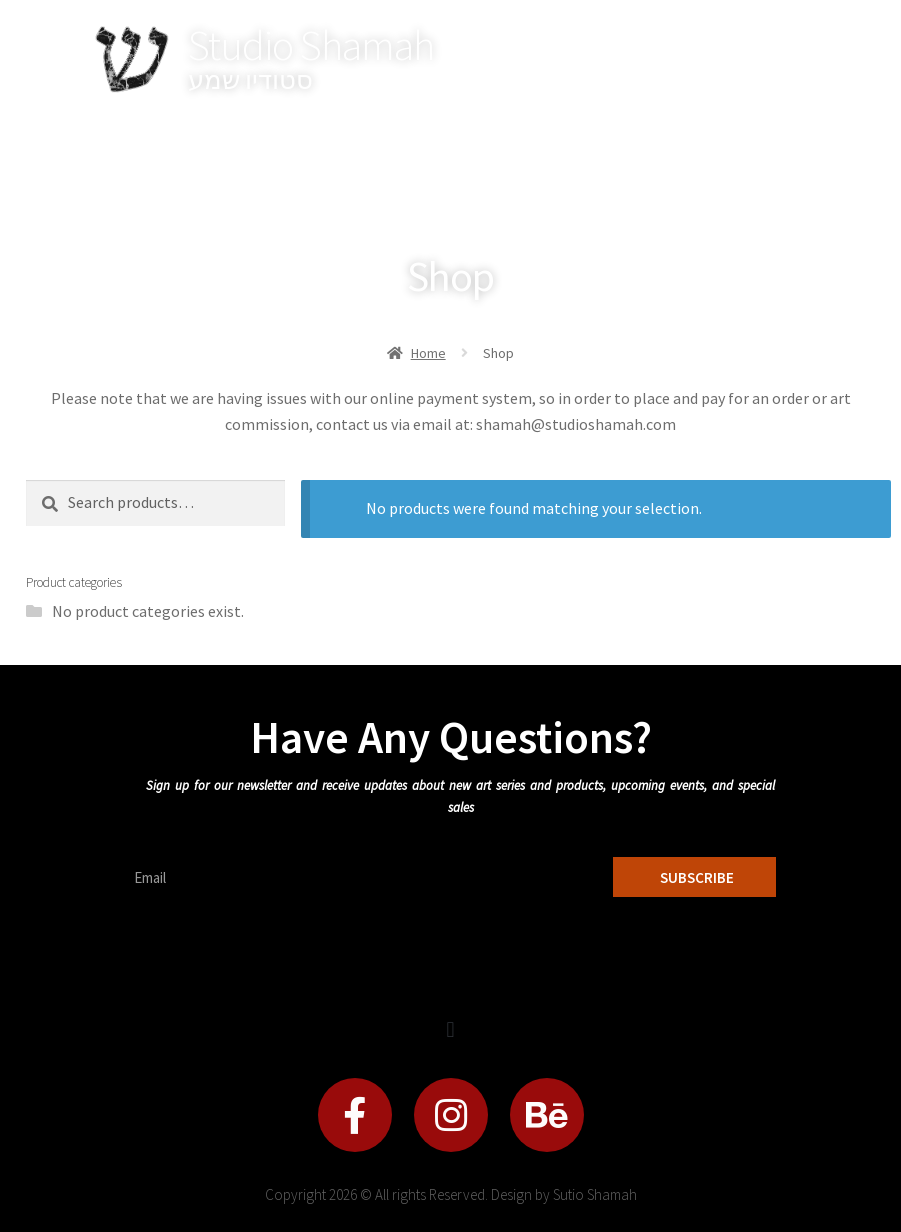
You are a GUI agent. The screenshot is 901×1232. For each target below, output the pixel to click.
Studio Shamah (311, 45)
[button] (450, 1029)
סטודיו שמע (250, 79)
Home (428, 353)
